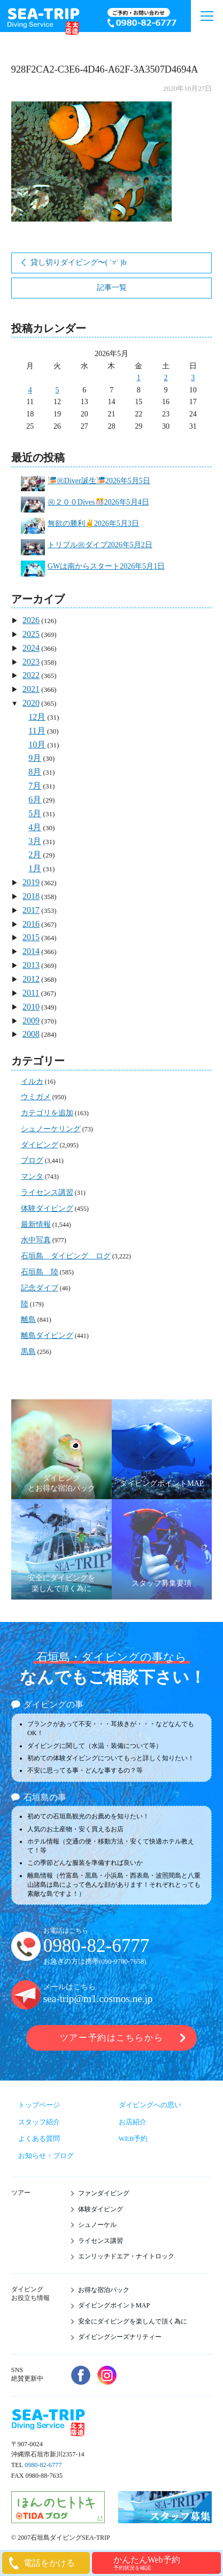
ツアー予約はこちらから (111, 2037)
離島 (28, 1319)
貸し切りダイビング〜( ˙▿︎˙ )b (78, 262)
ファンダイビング (103, 2193)
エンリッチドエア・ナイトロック (126, 2256)
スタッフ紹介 (39, 2122)
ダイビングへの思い (150, 2105)
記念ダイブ (39, 1288)
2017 (31, 910)
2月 (34, 854)
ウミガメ (36, 1097)
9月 (34, 757)
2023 (31, 661)
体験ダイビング (47, 1208)
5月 (34, 813)
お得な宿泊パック (103, 2290)
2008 (31, 1033)
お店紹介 (133, 2122)
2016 (31, 923)
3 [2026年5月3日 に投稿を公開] (193, 378)
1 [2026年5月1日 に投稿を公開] (139, 378)
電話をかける (49, 2562)
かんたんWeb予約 (165, 2563)
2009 (31, 1020)
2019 (31, 882)
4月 (34, 827)
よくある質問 (39, 2138)
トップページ (39, 2105)
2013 (31, 965)
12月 (36, 716)
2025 (31, 634)
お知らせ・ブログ (46, 2156)
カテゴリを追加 (47, 1113)
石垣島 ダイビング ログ (66, 1256)
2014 (31, 951)
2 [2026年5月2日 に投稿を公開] (165, 378)
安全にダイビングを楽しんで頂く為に (132, 2321)
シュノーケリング (51, 1129)
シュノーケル (97, 2224)
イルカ (32, 1081)
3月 (34, 841)
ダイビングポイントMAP (114, 2305)
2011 (30, 992)
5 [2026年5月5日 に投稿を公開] (57, 390)
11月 (36, 730)
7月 (34, 785)
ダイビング (39, 1145)
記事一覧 (112, 287)
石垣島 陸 (39, 1272)
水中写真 (36, 1240)
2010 (31, 1006)
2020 (31, 702)
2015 (31, 937)
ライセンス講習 (47, 1192)
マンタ (32, 1176)
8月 (34, 771)
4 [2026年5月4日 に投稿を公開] (30, 390)
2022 (31, 675)
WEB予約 (133, 2138)
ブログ (32, 1160)
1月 (34, 868)
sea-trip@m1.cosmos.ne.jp (98, 1998)
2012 (31, 978)
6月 (34, 799)
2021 (31, 689)
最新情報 (36, 1224)
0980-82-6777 (96, 1945)
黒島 (28, 1352)
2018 (31, 896)
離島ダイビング (47, 1336)
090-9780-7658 (122, 1961)
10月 (36, 744)
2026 (31, 620)
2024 (31, 647)
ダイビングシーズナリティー (120, 2337)
